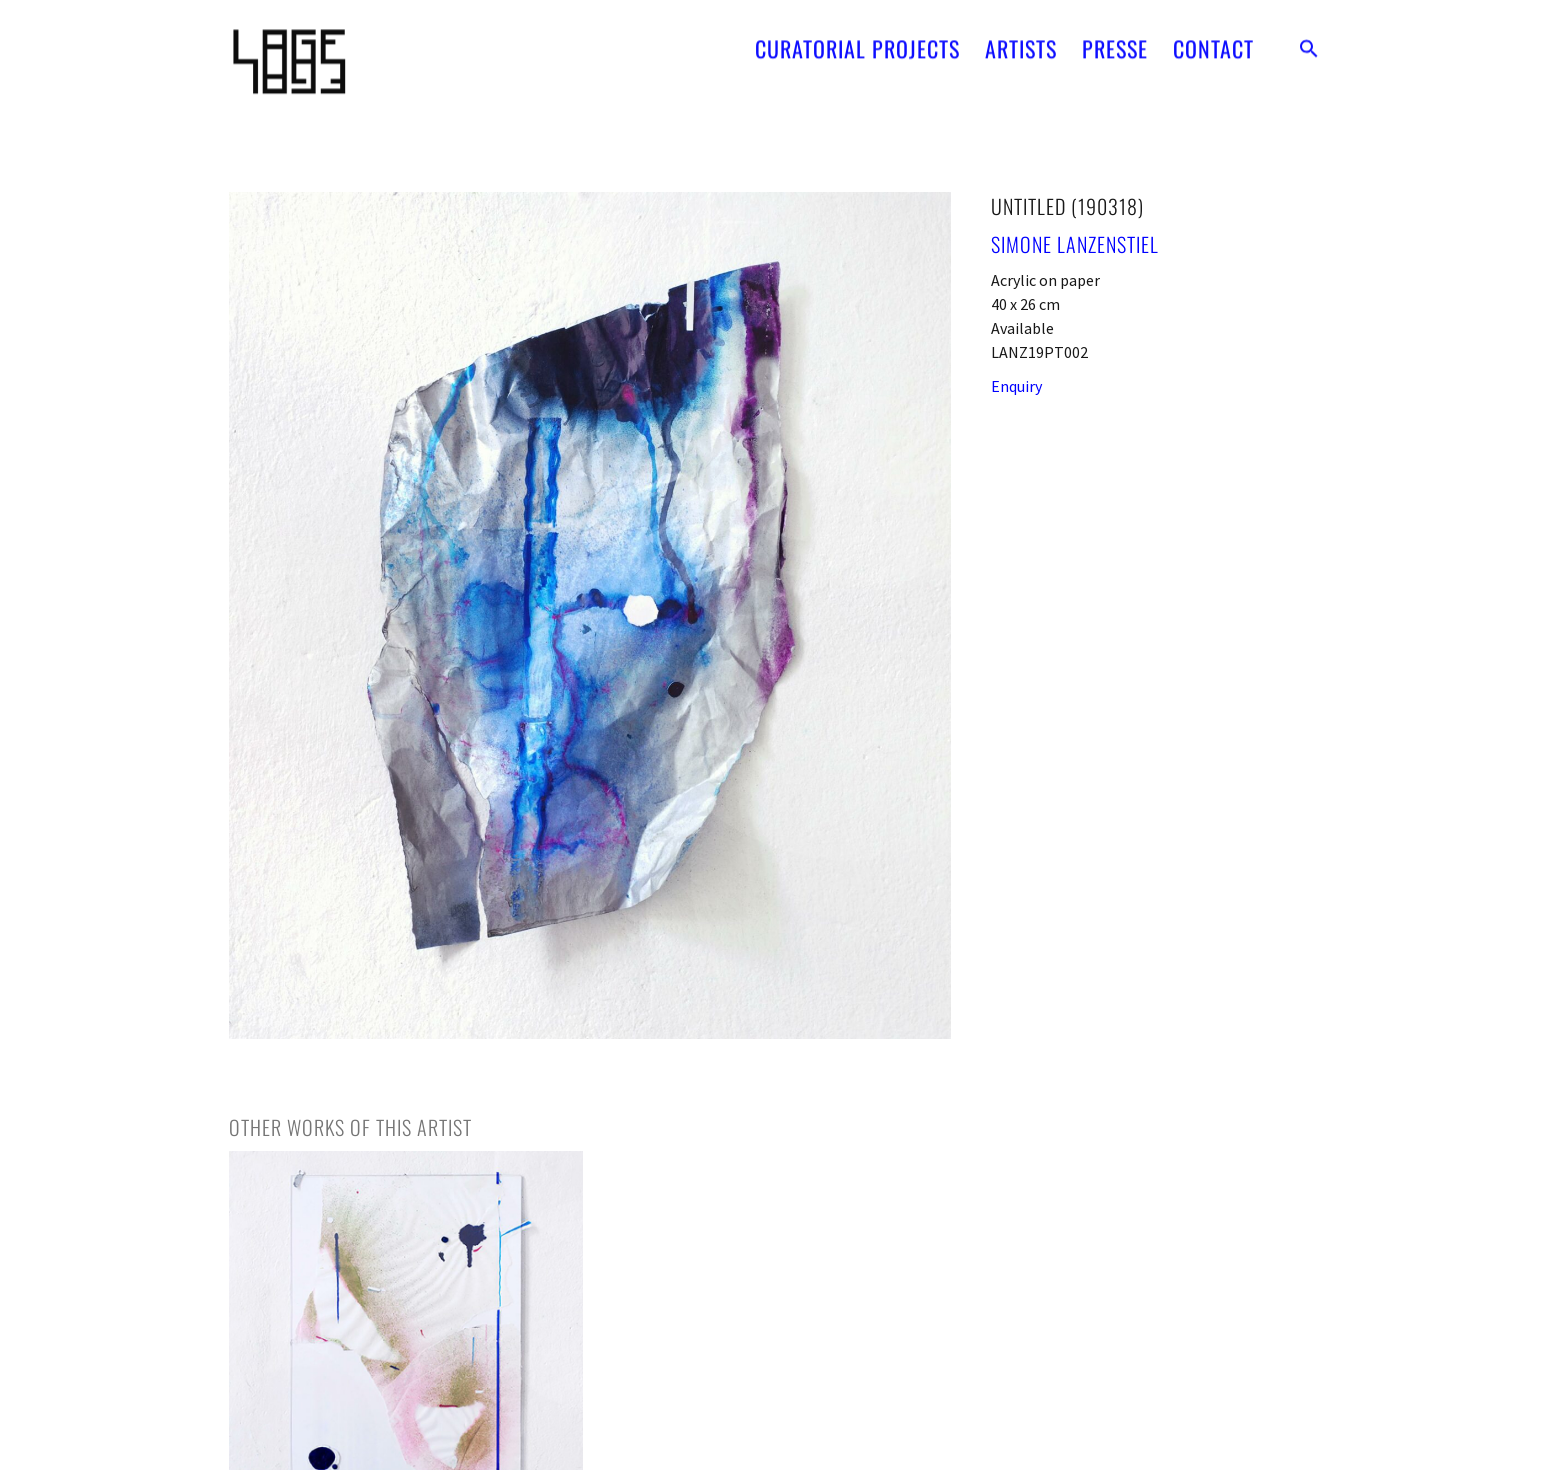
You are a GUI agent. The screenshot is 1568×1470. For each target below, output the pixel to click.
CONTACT (1213, 42)
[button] (1309, 42)
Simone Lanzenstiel (1075, 244)
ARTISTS (1021, 42)
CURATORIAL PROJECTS (857, 42)
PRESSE (1115, 42)
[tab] (350, 1127)
